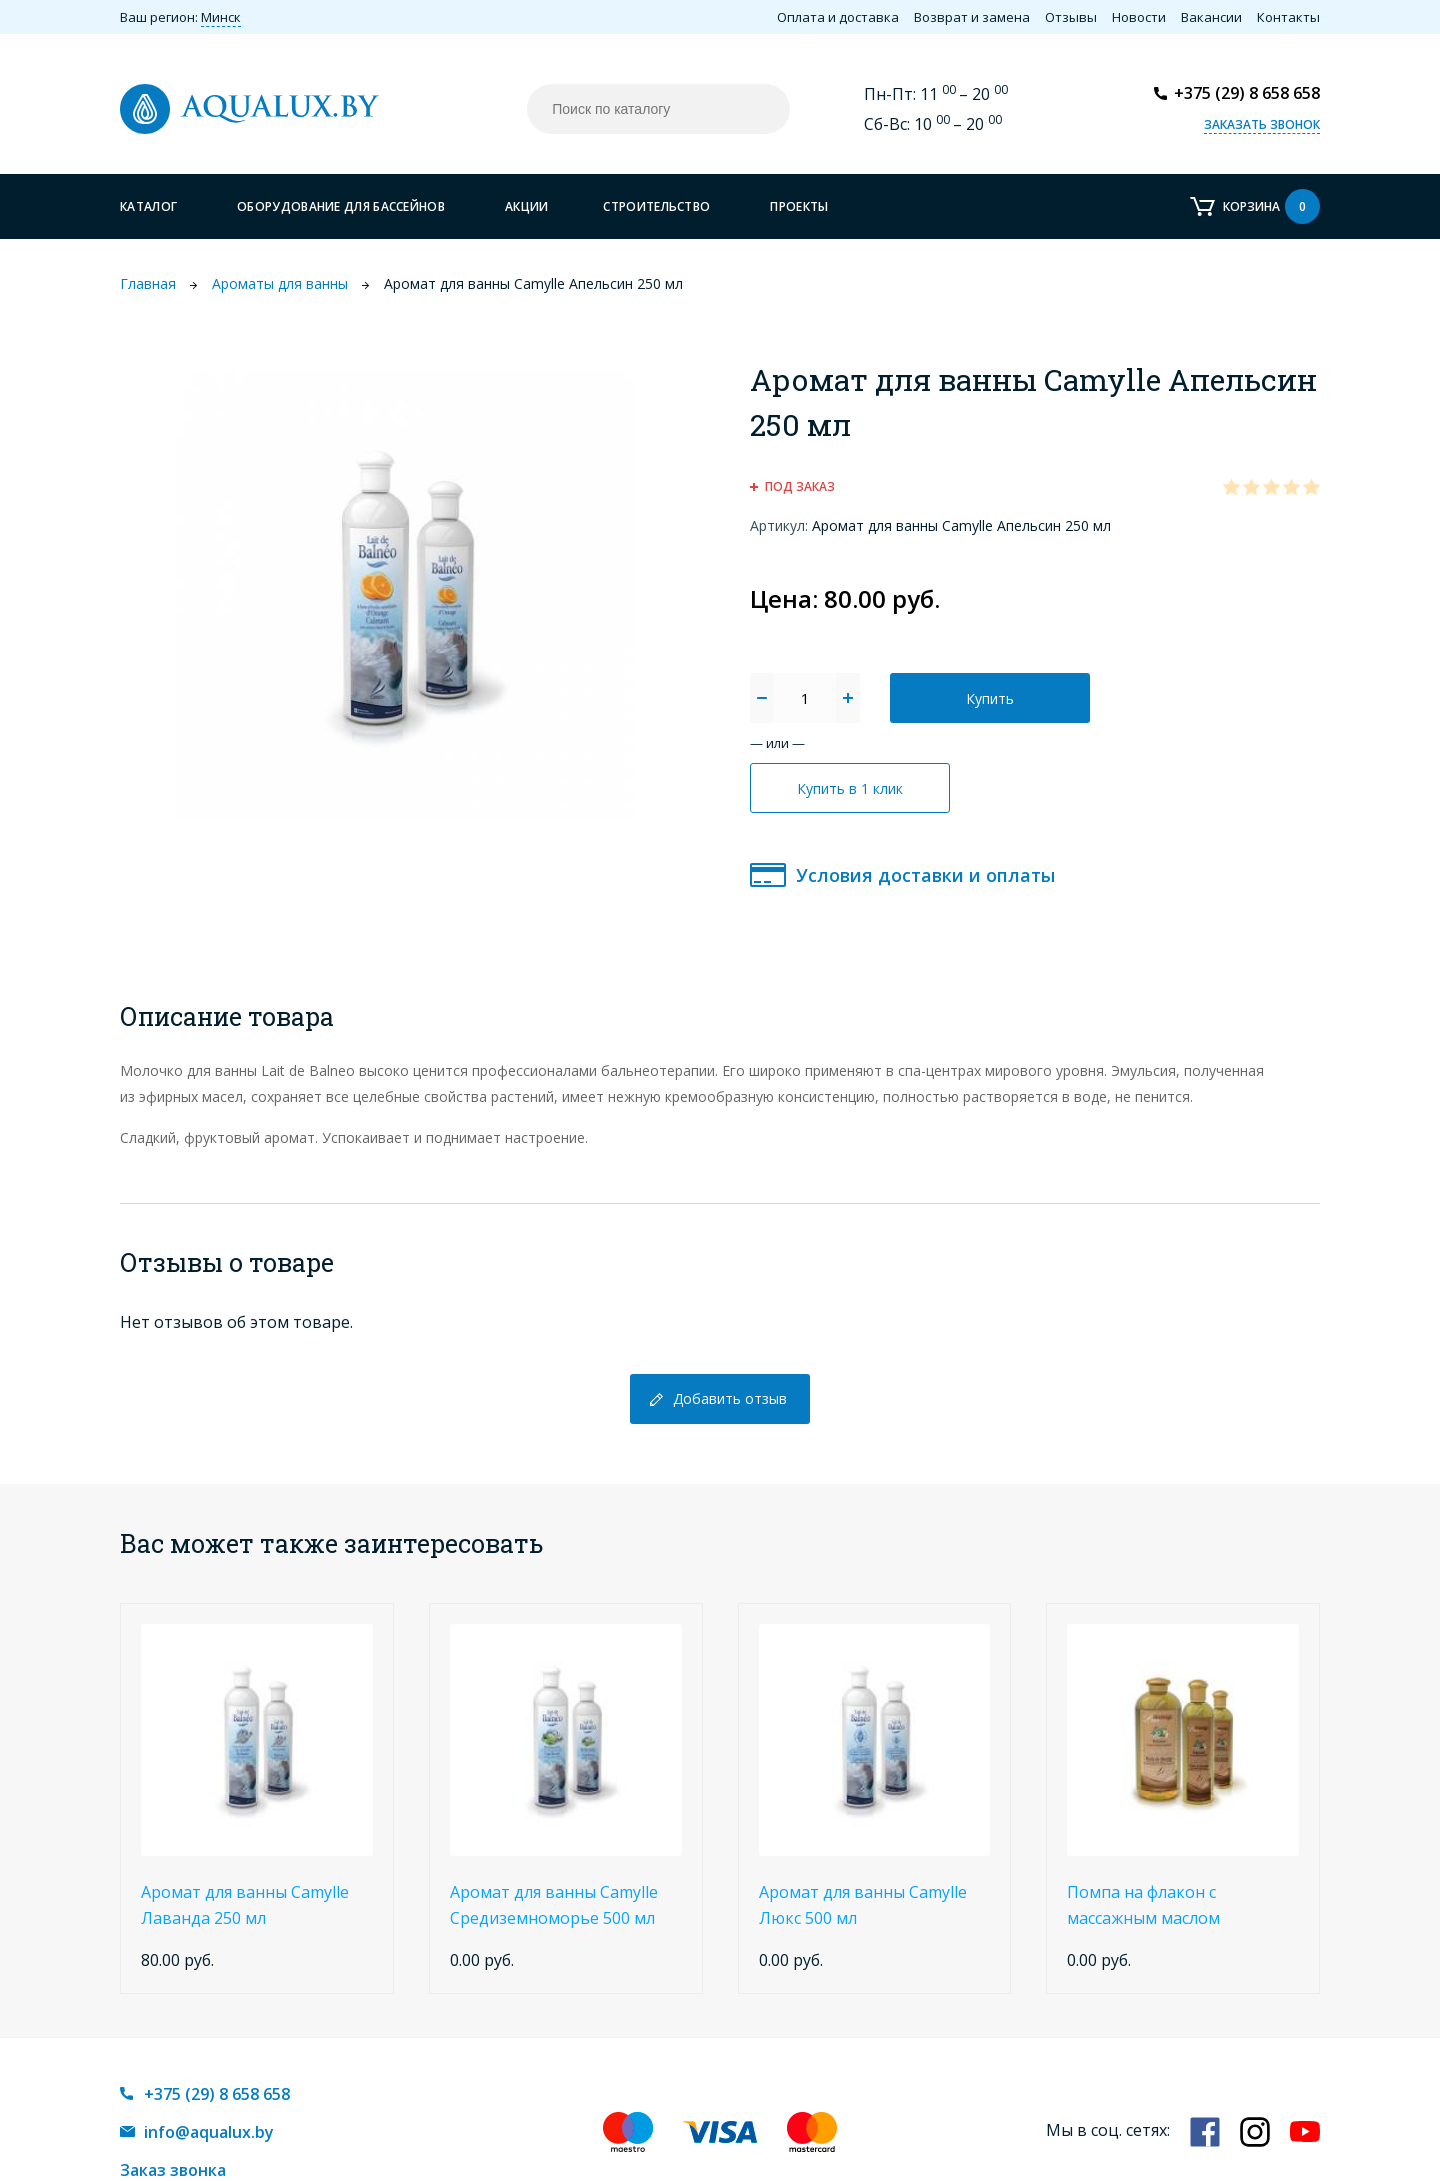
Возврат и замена (972, 17)
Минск (221, 17)
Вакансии (1211, 17)
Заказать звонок (1262, 124)
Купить (990, 698)
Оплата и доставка (838, 17)
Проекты (799, 206)
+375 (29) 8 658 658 (1247, 93)
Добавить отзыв (730, 1398)
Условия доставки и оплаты (925, 875)
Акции (527, 206)
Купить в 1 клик (850, 788)
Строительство (656, 206)
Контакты (1288, 17)
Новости (1139, 17)
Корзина (1271, 206)
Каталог (148, 206)
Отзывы (1071, 17)
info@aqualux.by (209, 2132)
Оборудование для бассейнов (341, 206)
